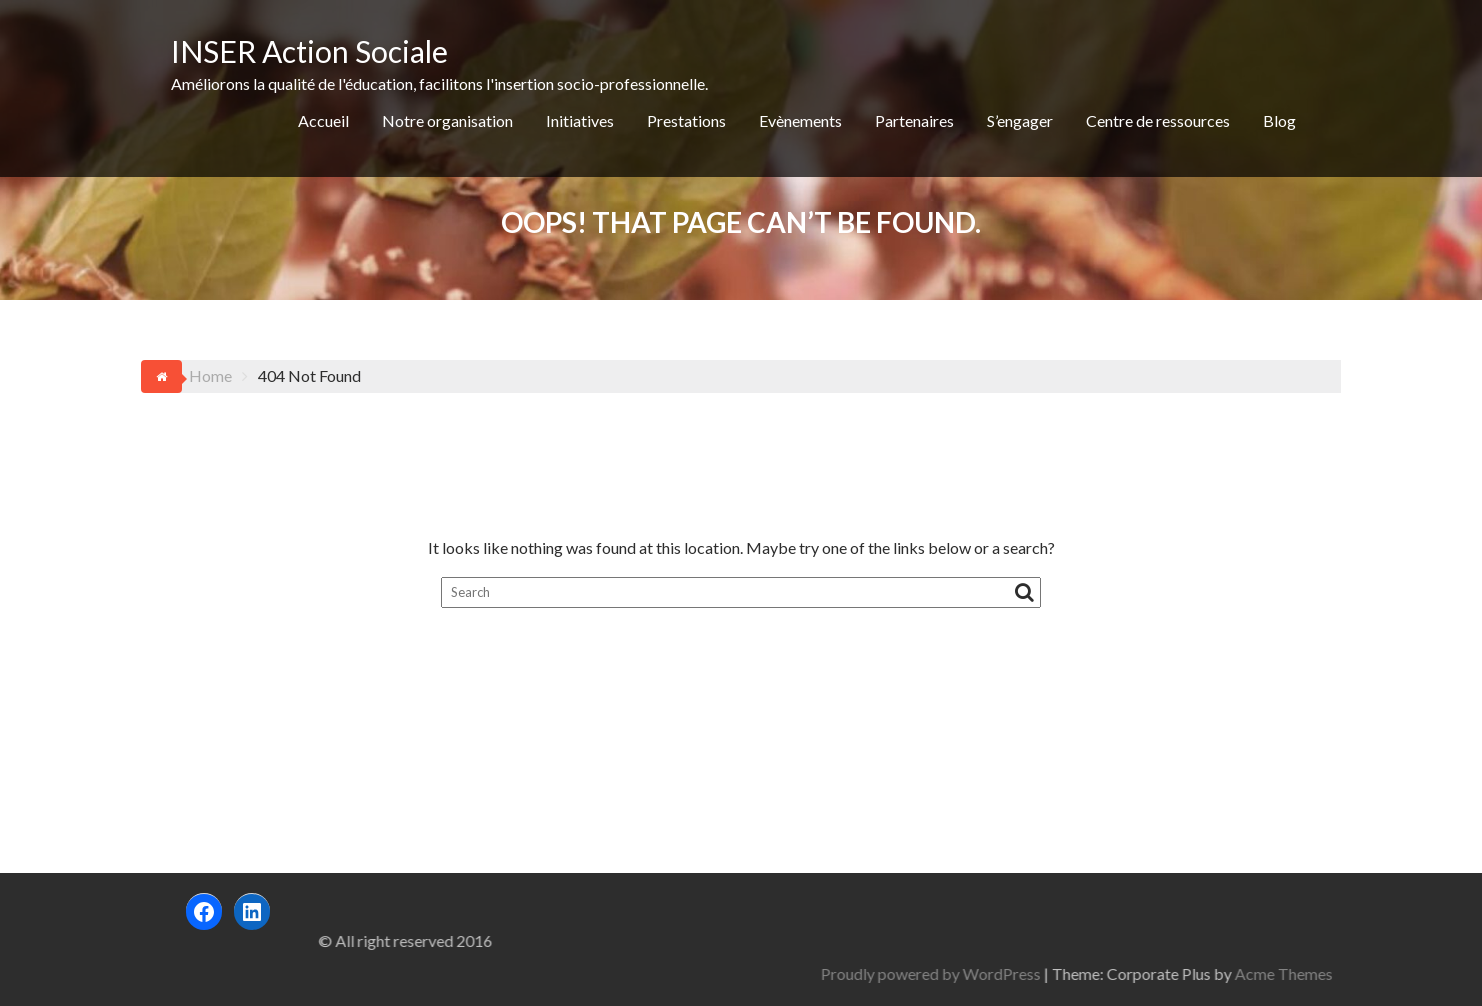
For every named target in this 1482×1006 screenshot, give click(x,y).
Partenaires (914, 120)
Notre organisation (447, 120)
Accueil (323, 120)
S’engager (1020, 120)
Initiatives (580, 120)
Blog (1279, 120)
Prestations (686, 120)
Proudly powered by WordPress (1113, 973)
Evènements (800, 120)
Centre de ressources (1158, 120)
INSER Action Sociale (309, 51)
